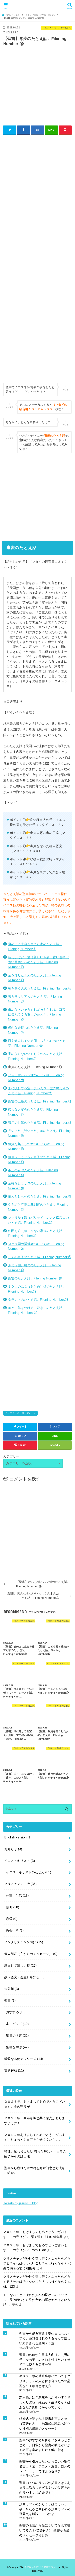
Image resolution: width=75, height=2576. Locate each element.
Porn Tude (38, 2250)
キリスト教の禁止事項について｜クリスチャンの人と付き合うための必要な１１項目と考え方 (44, 2380)
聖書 (10, 2000)
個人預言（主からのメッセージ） (30, 1954)
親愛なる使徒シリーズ (23, 2059)
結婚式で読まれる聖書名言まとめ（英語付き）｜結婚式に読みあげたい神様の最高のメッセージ (44, 2423)
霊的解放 (14, 2070)
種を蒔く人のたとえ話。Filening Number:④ (39, 988)
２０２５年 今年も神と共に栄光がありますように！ (34, 2120)
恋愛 (11, 1919)
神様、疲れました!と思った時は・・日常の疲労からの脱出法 (35, 2153)
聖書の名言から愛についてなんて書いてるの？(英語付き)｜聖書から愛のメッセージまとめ (44, 2530)
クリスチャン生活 (20, 1884)
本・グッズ (17, 2024)
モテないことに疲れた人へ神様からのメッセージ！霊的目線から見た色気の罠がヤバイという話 (36, 2299)
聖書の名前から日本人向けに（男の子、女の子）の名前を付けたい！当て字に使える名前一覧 (44, 2359)
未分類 (11, 1989)
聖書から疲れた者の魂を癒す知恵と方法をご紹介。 (34, 2170)
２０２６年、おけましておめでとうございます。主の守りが (34, 2104)
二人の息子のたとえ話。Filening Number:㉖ (39, 1257)
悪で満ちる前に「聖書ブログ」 (41, 2567)
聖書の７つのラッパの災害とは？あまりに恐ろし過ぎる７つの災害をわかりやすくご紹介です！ (44, 2487)
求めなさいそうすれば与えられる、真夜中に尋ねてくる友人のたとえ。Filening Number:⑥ (38, 1014)
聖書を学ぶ (17, 2047)
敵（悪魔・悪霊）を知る (24, 1977)
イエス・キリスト (19, 1860)
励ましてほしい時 (20, 1965)
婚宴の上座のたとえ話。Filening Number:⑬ (39, 1101)
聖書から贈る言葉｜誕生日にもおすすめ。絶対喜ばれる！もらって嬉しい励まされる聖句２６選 (44, 2338)
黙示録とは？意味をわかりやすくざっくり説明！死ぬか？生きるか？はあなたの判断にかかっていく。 (44, 2402)
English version (17, 1837)
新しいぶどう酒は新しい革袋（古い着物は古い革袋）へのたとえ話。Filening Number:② (38, 962)
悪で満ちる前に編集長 (47, 2237)
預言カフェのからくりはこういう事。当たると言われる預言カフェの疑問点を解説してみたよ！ (44, 2509)
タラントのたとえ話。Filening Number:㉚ (38, 1299)
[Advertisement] (37, 176)
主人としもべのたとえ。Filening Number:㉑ (39, 1196)
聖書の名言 (17, 2035)
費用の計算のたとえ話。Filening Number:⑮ (39, 1122)
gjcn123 (9, 2286)
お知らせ (13, 1849)
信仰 (12, 1907)
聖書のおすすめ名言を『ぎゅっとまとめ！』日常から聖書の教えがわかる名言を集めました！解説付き (44, 2445)
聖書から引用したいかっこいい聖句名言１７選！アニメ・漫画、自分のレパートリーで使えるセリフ (44, 2466)
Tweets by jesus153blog (20, 2203)
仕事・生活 (17, 1895)
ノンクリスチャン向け (23, 1942)
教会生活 (15, 1930)
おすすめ (16, 2012)
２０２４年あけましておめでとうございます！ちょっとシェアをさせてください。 (34, 2137)
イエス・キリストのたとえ (21, 1413)
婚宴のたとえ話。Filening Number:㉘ (35, 1278)
